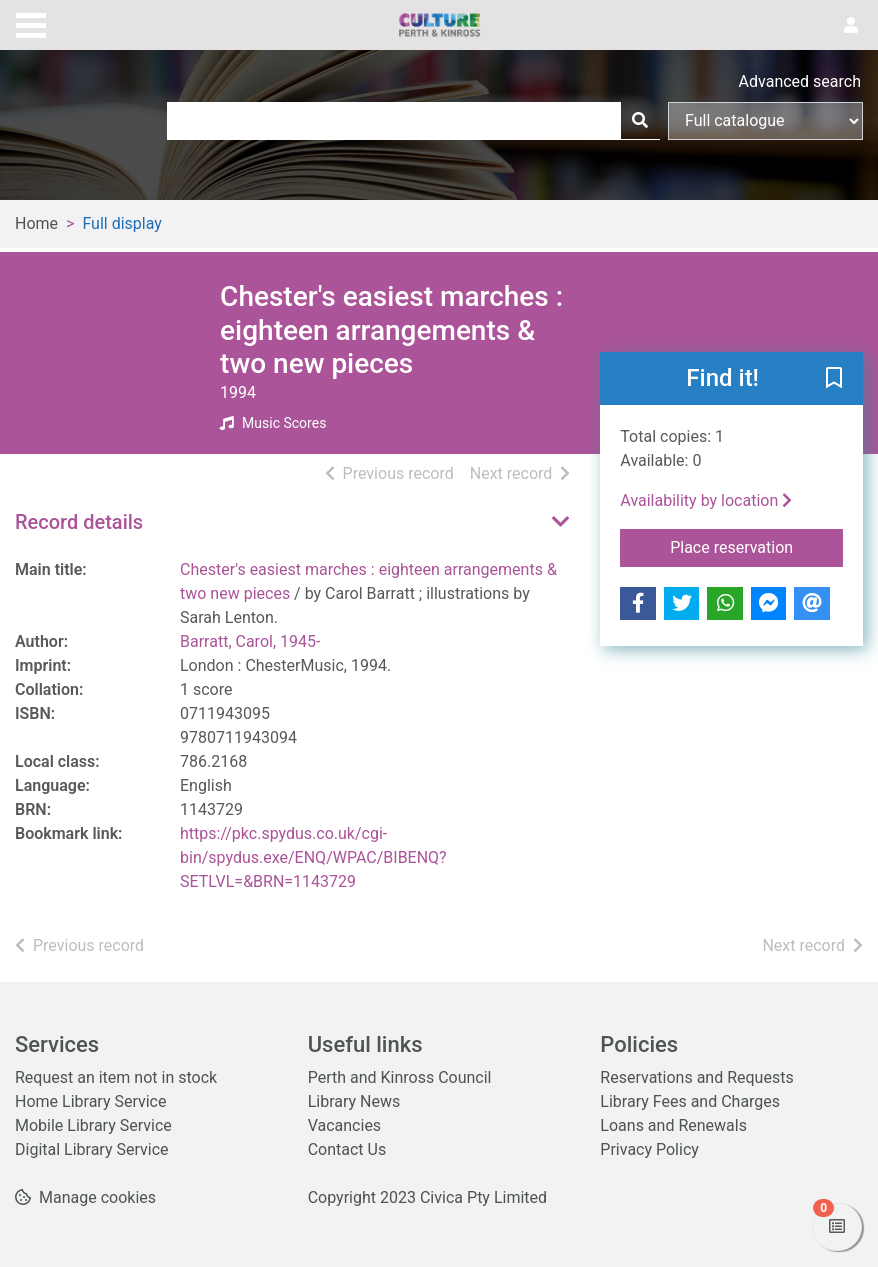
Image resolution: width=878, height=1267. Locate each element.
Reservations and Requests (696, 1077)
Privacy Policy (649, 1149)
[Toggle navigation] (31, 23)
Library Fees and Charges (690, 1101)
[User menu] (851, 26)
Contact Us (347, 1149)
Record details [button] (79, 522)
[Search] (640, 121)
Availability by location (706, 500)
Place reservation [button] (756, 546)
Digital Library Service (92, 1149)
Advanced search (800, 81)
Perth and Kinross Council (400, 1077)
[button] (834, 379)
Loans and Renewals (673, 1125)
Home (36, 223)
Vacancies (344, 1125)
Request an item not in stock (116, 1077)
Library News (354, 1101)
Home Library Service (90, 1101)
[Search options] (765, 121)
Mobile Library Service (93, 1125)
